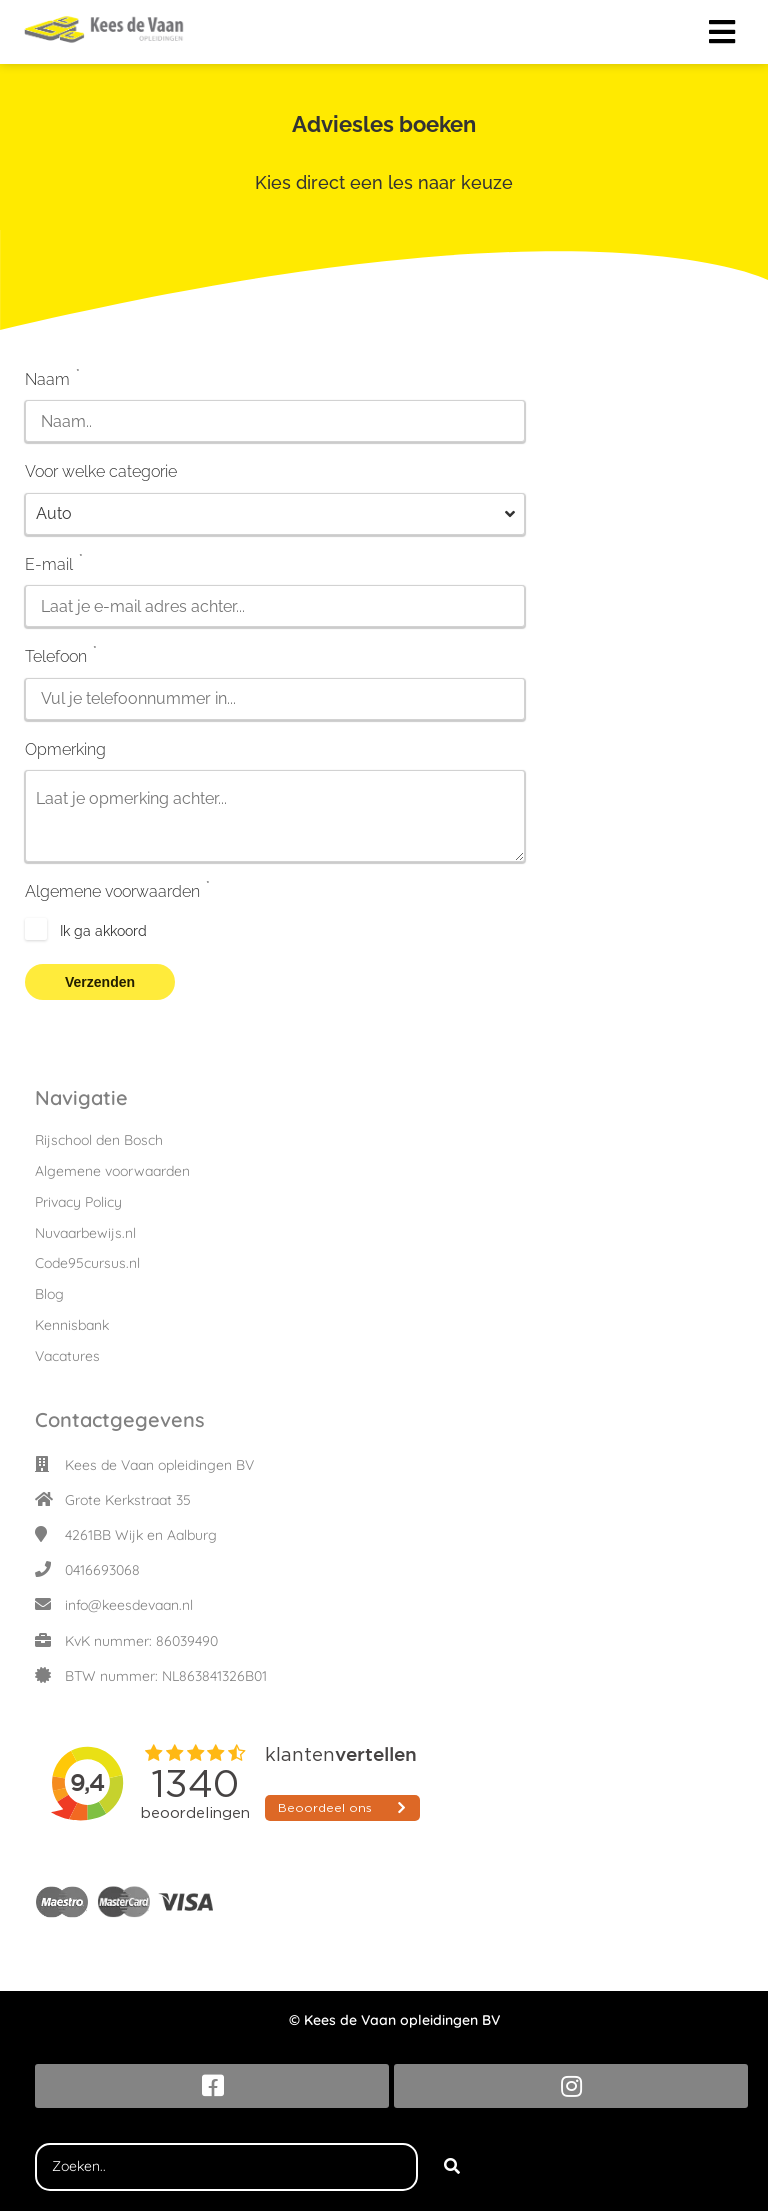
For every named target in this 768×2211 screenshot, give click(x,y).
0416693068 (102, 1570)
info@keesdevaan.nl (129, 1605)
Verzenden (100, 982)
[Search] (452, 2167)
